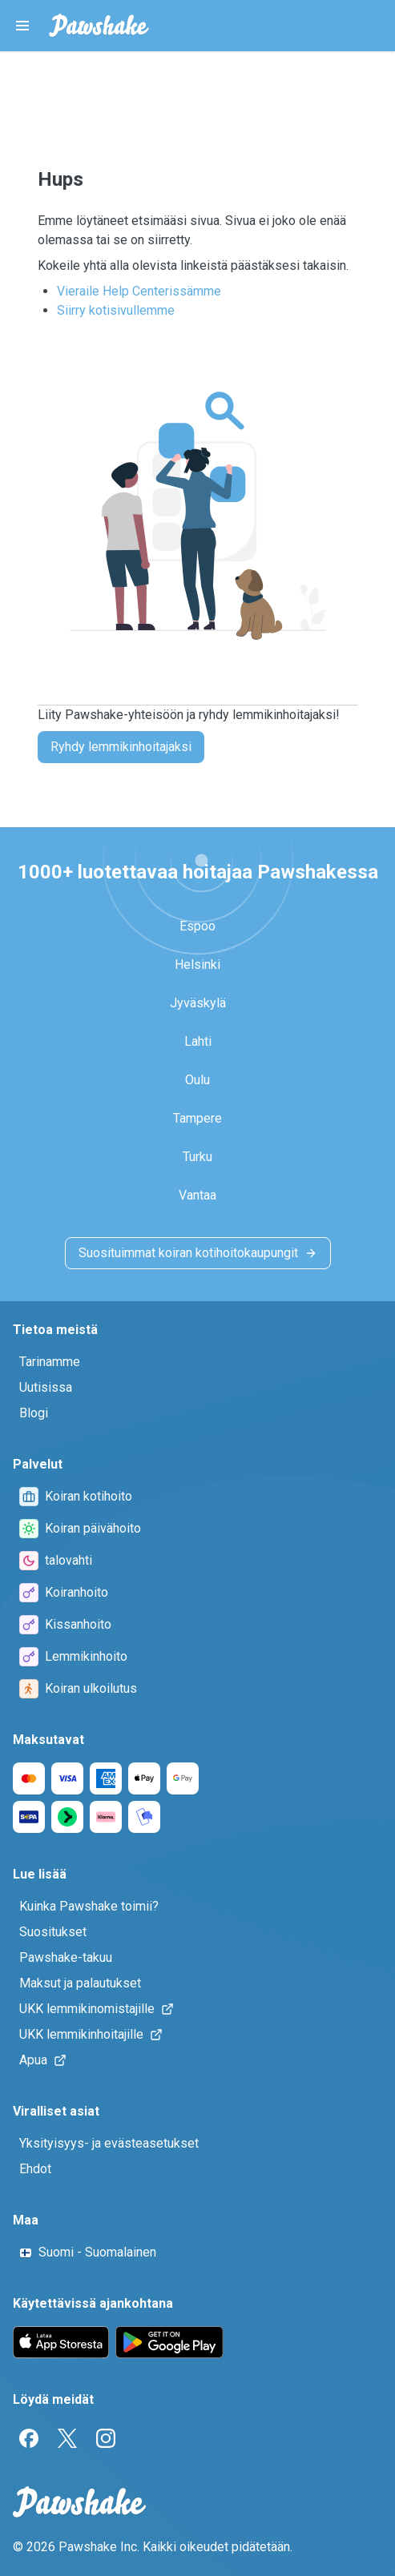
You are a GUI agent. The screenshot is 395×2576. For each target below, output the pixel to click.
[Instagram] (106, 2438)
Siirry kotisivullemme (116, 310)
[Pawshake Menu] (22, 25)
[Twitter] (67, 2438)
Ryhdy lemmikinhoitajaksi (120, 746)
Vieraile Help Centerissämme (139, 291)
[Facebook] (29, 2438)
